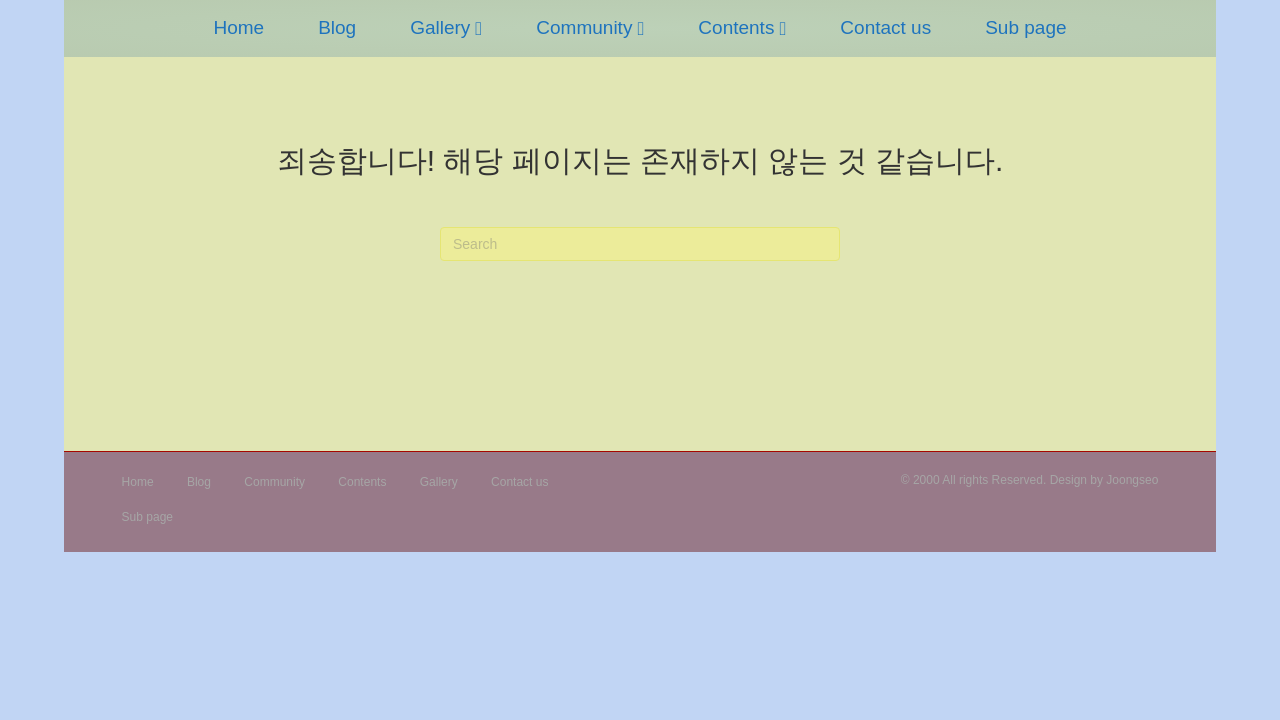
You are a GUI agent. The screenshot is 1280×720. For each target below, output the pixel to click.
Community (509, 73)
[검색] (640, 244)
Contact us (960, 73)
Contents (811, 73)
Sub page (1100, 73)
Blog (262, 73)
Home (163, 73)
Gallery (365, 73)
